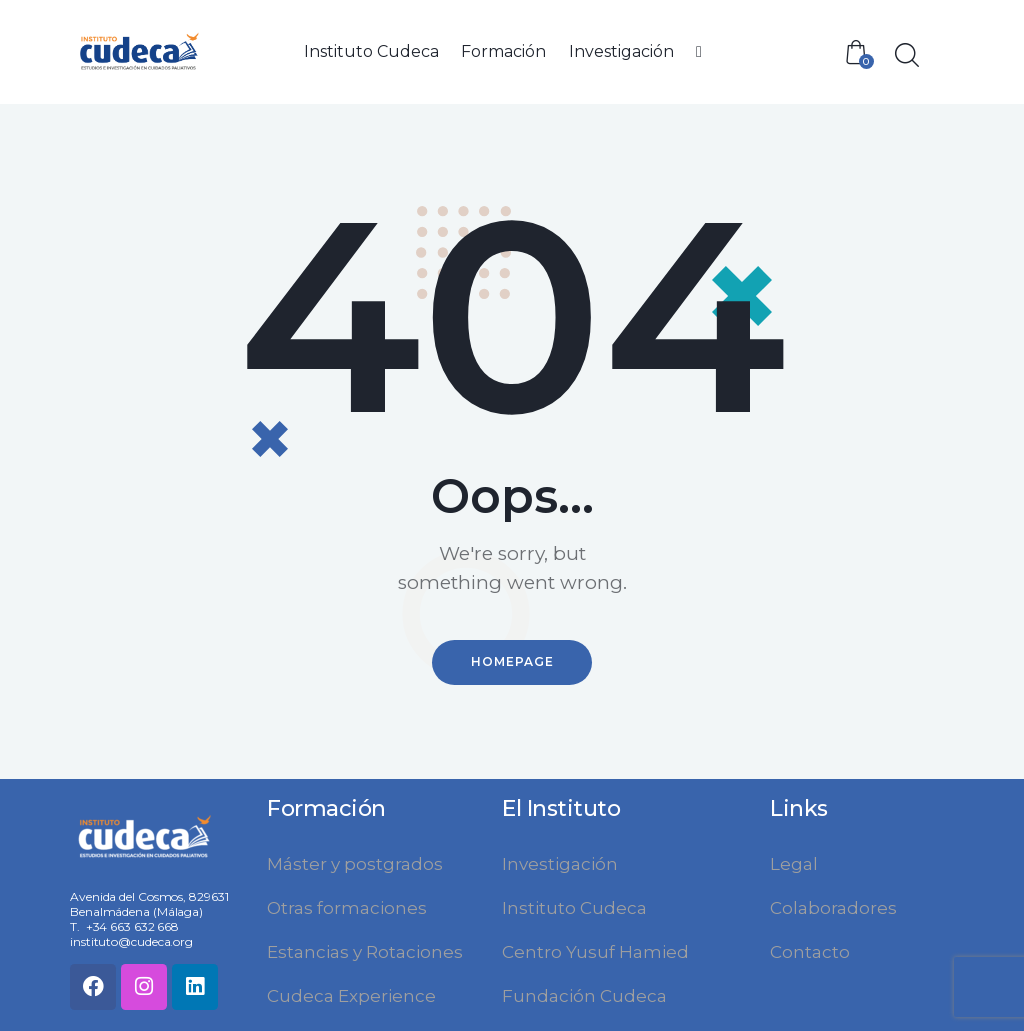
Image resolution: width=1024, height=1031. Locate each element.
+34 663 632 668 (133, 925)
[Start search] (905, 55)
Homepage (512, 661)
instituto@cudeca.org (131, 940)
